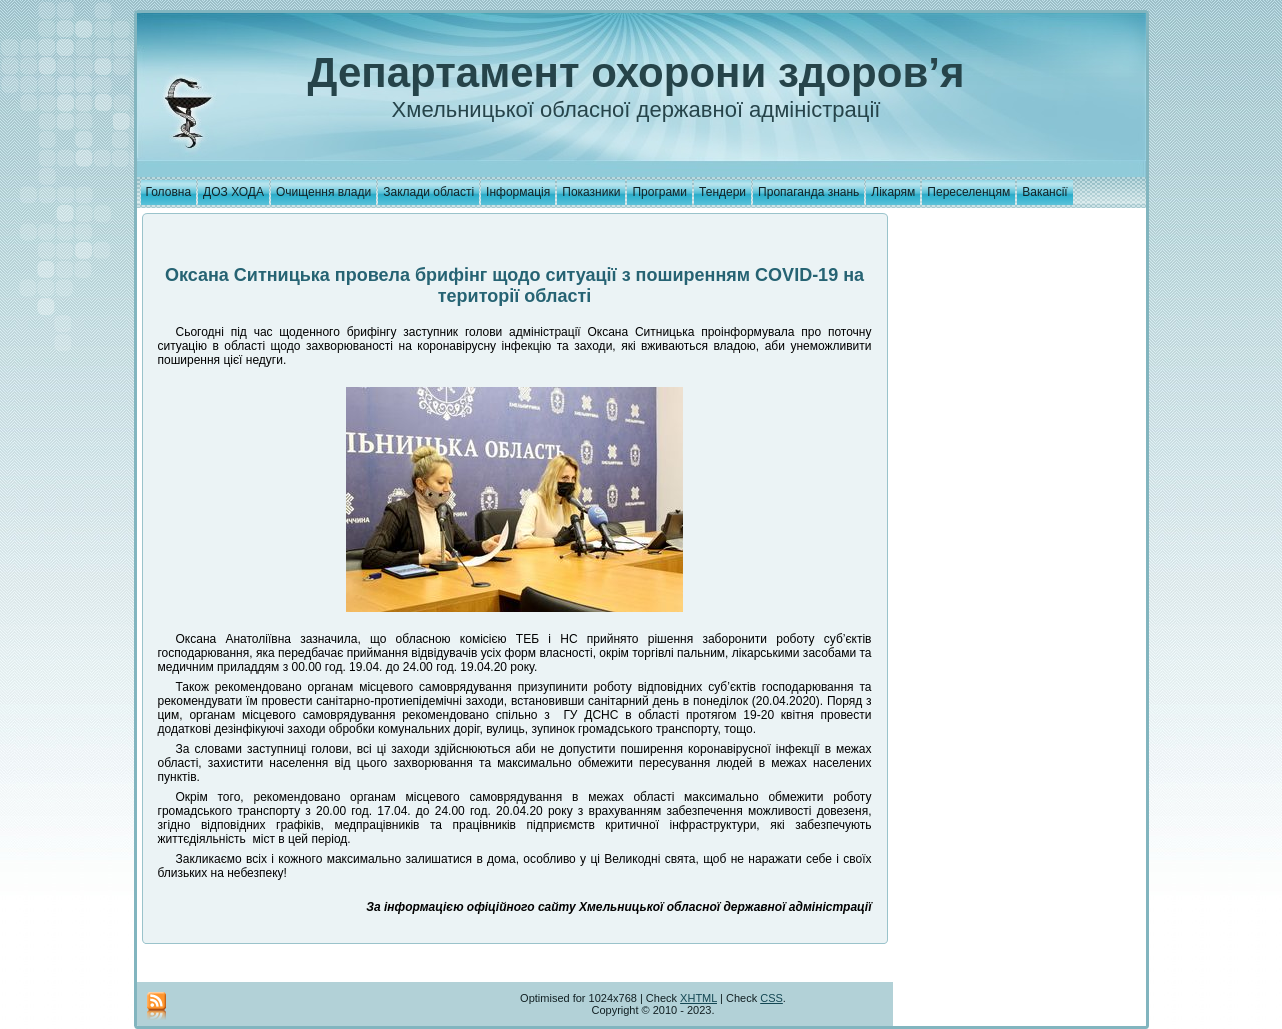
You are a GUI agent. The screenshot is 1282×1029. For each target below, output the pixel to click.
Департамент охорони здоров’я (636, 72)
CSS (771, 998)
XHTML (698, 998)
